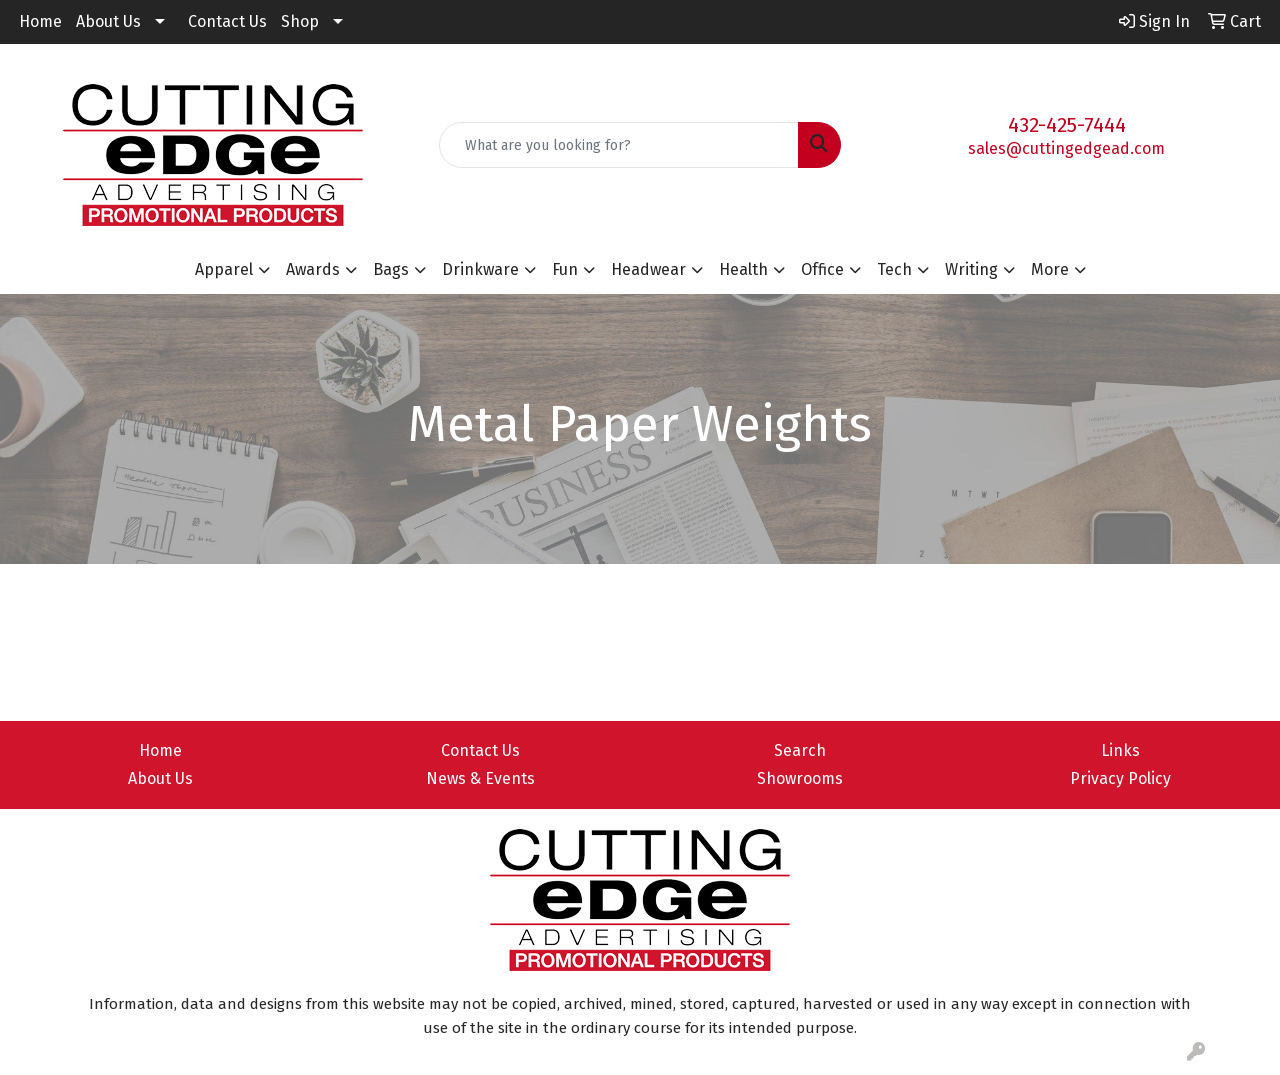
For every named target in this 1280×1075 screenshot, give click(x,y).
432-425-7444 (1067, 125)
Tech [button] (894, 269)
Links (1120, 750)
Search (800, 750)
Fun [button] (565, 269)
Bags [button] (391, 269)
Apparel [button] (224, 269)
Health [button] (743, 269)
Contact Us (227, 21)
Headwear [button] (648, 269)
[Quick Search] (619, 145)
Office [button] (822, 269)
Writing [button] (971, 269)
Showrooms (800, 778)
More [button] (1050, 269)
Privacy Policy (1120, 778)
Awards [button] (313, 269)
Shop (300, 21)
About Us (108, 21)
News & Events (480, 778)
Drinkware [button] (480, 269)
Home (40, 21)
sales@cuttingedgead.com (1066, 148)
